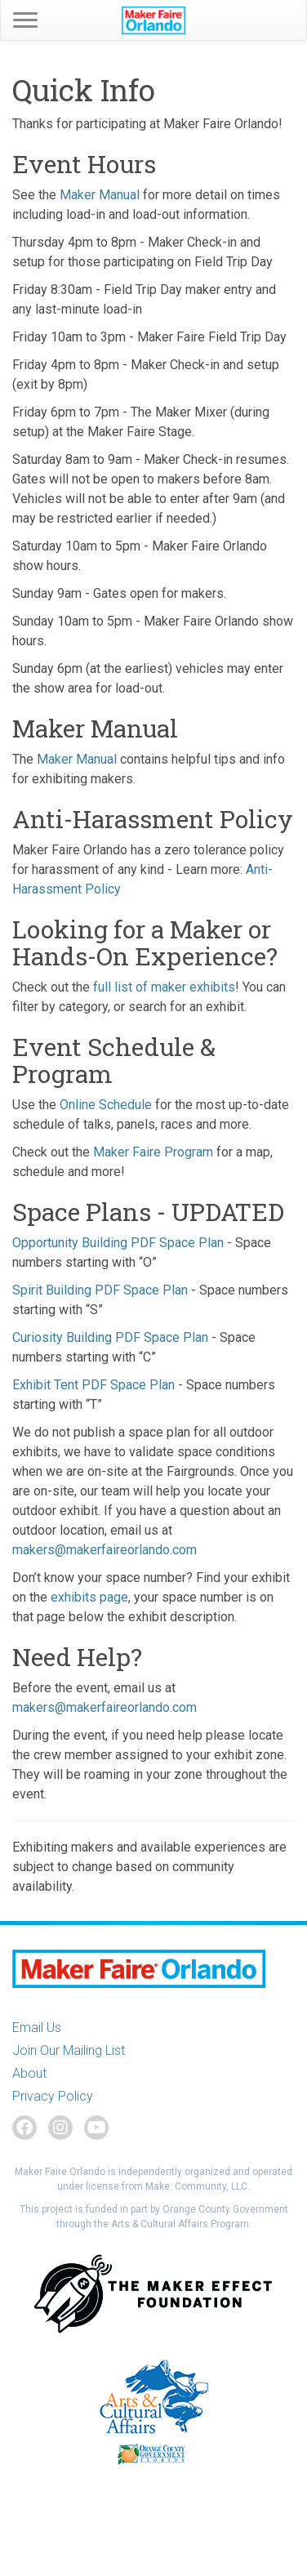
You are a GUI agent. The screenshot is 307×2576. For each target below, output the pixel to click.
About (29, 2073)
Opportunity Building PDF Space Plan (118, 1242)
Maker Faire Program (153, 1152)
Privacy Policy (52, 2096)
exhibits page (89, 1597)
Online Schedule (106, 1104)
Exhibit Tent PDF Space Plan (93, 1385)
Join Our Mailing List (68, 2050)
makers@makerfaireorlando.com (104, 1550)
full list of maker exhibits (164, 987)
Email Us (36, 2027)
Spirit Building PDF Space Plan (100, 1290)
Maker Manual (100, 195)
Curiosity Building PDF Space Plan (110, 1337)
